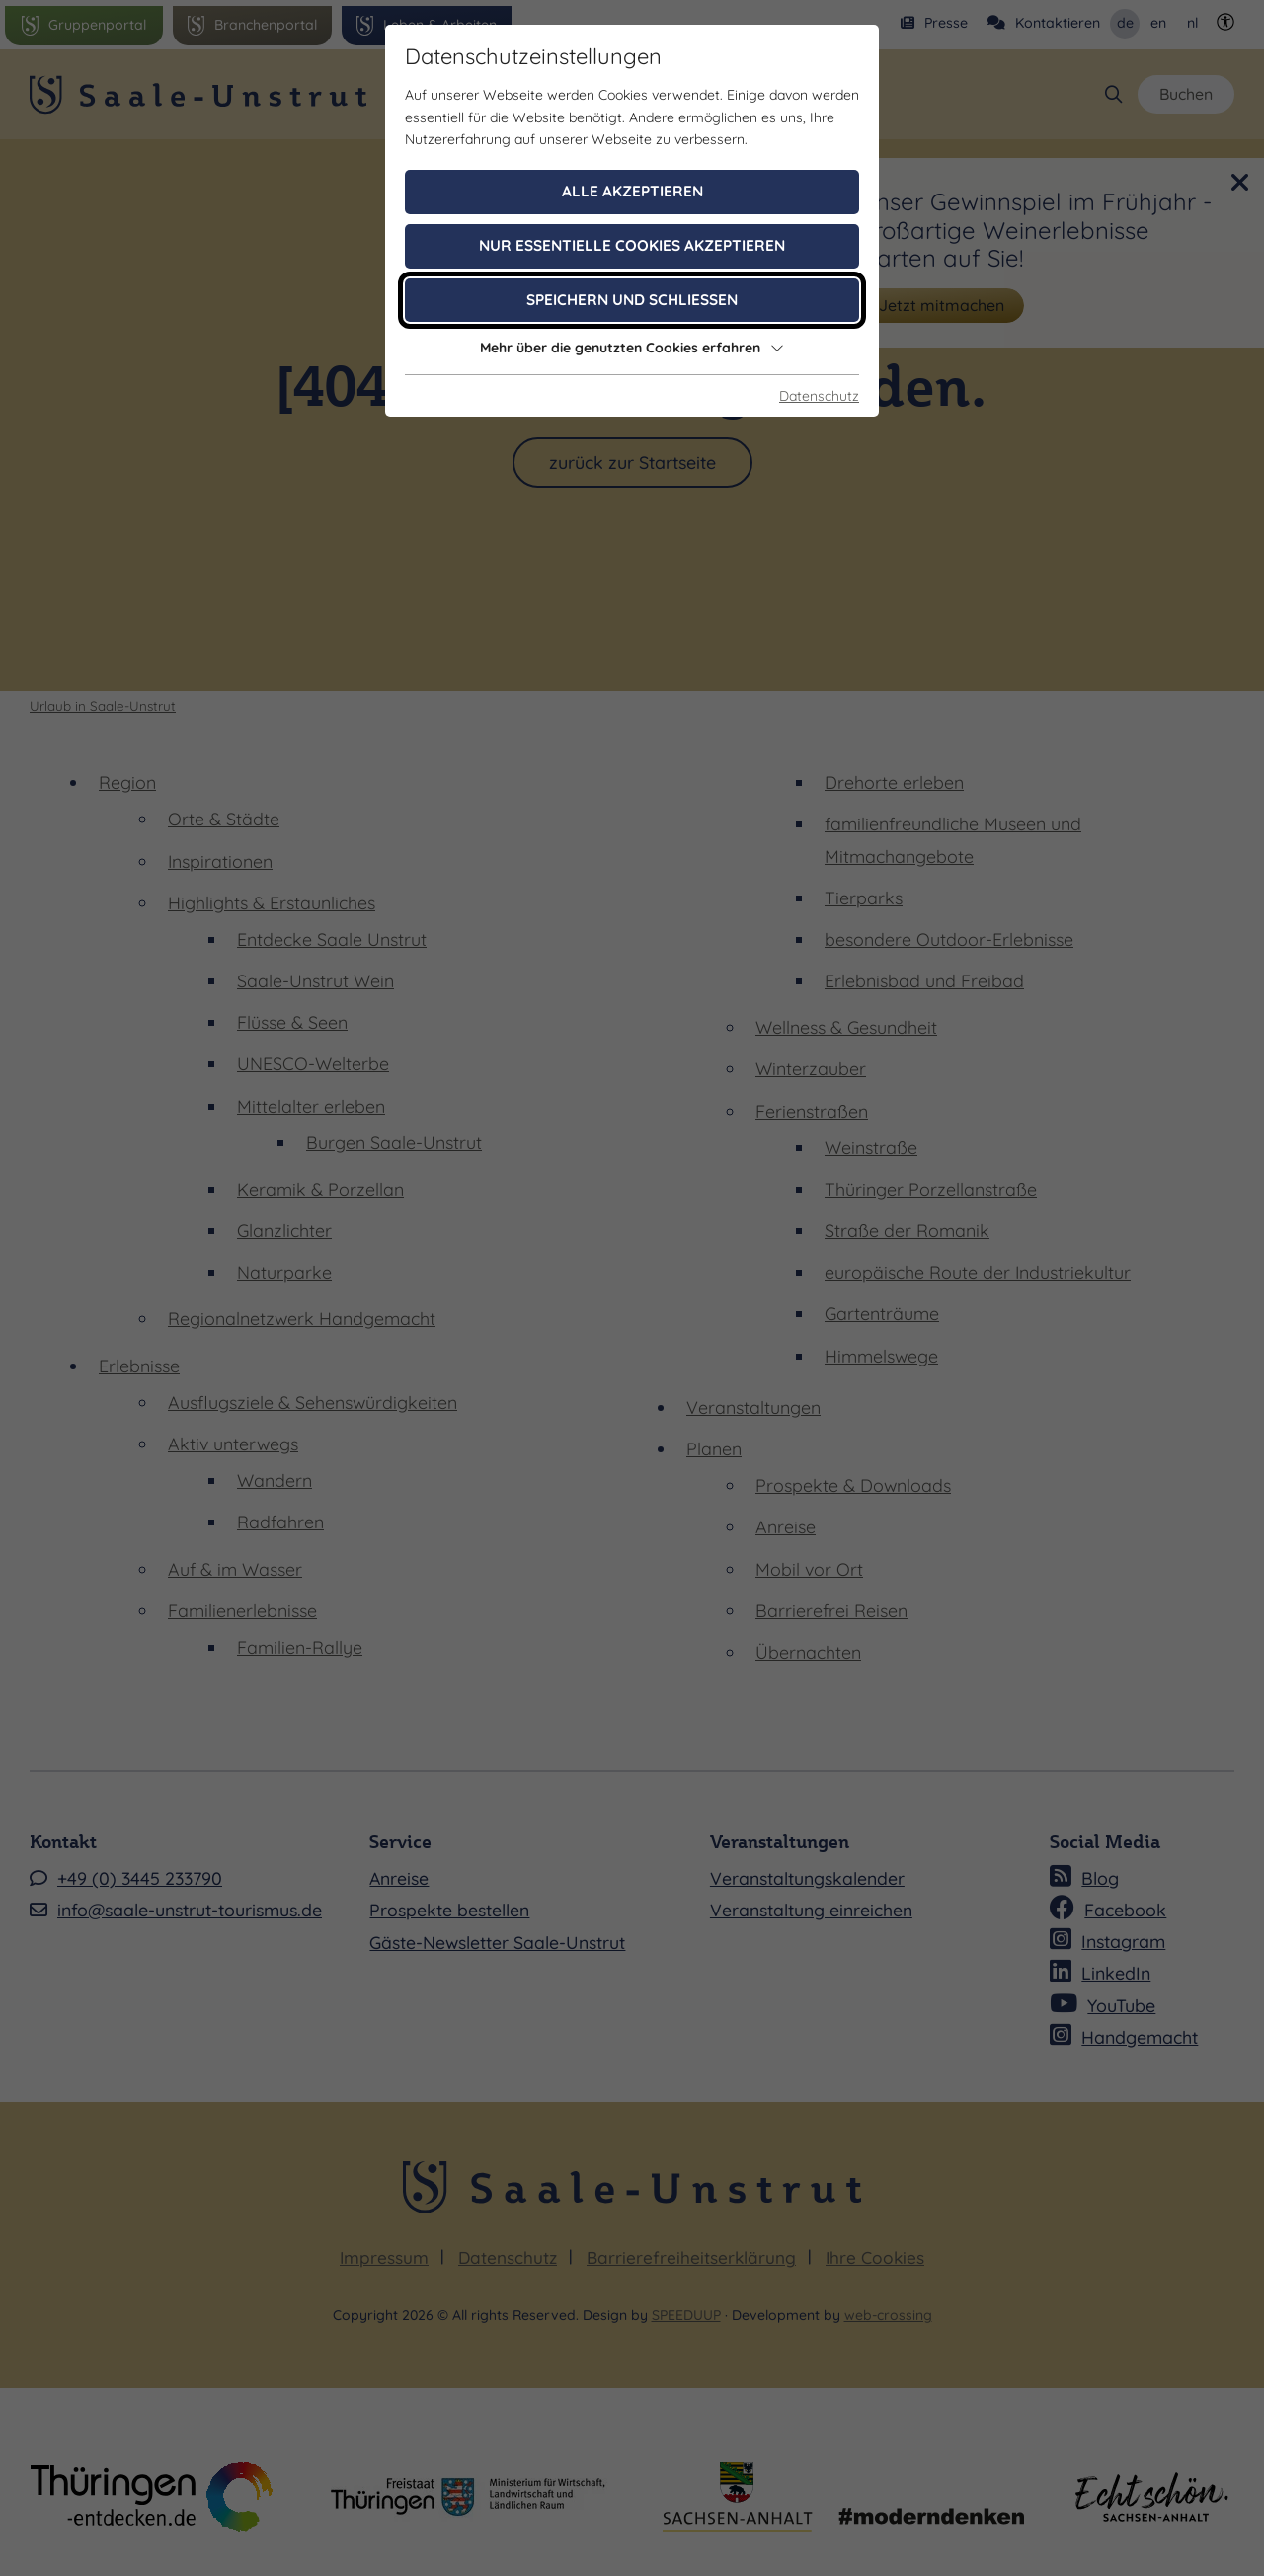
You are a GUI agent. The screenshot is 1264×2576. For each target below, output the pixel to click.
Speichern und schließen (632, 299)
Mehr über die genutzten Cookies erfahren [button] (632, 347)
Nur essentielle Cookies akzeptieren (632, 245)
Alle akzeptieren (632, 191)
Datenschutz (819, 396)
